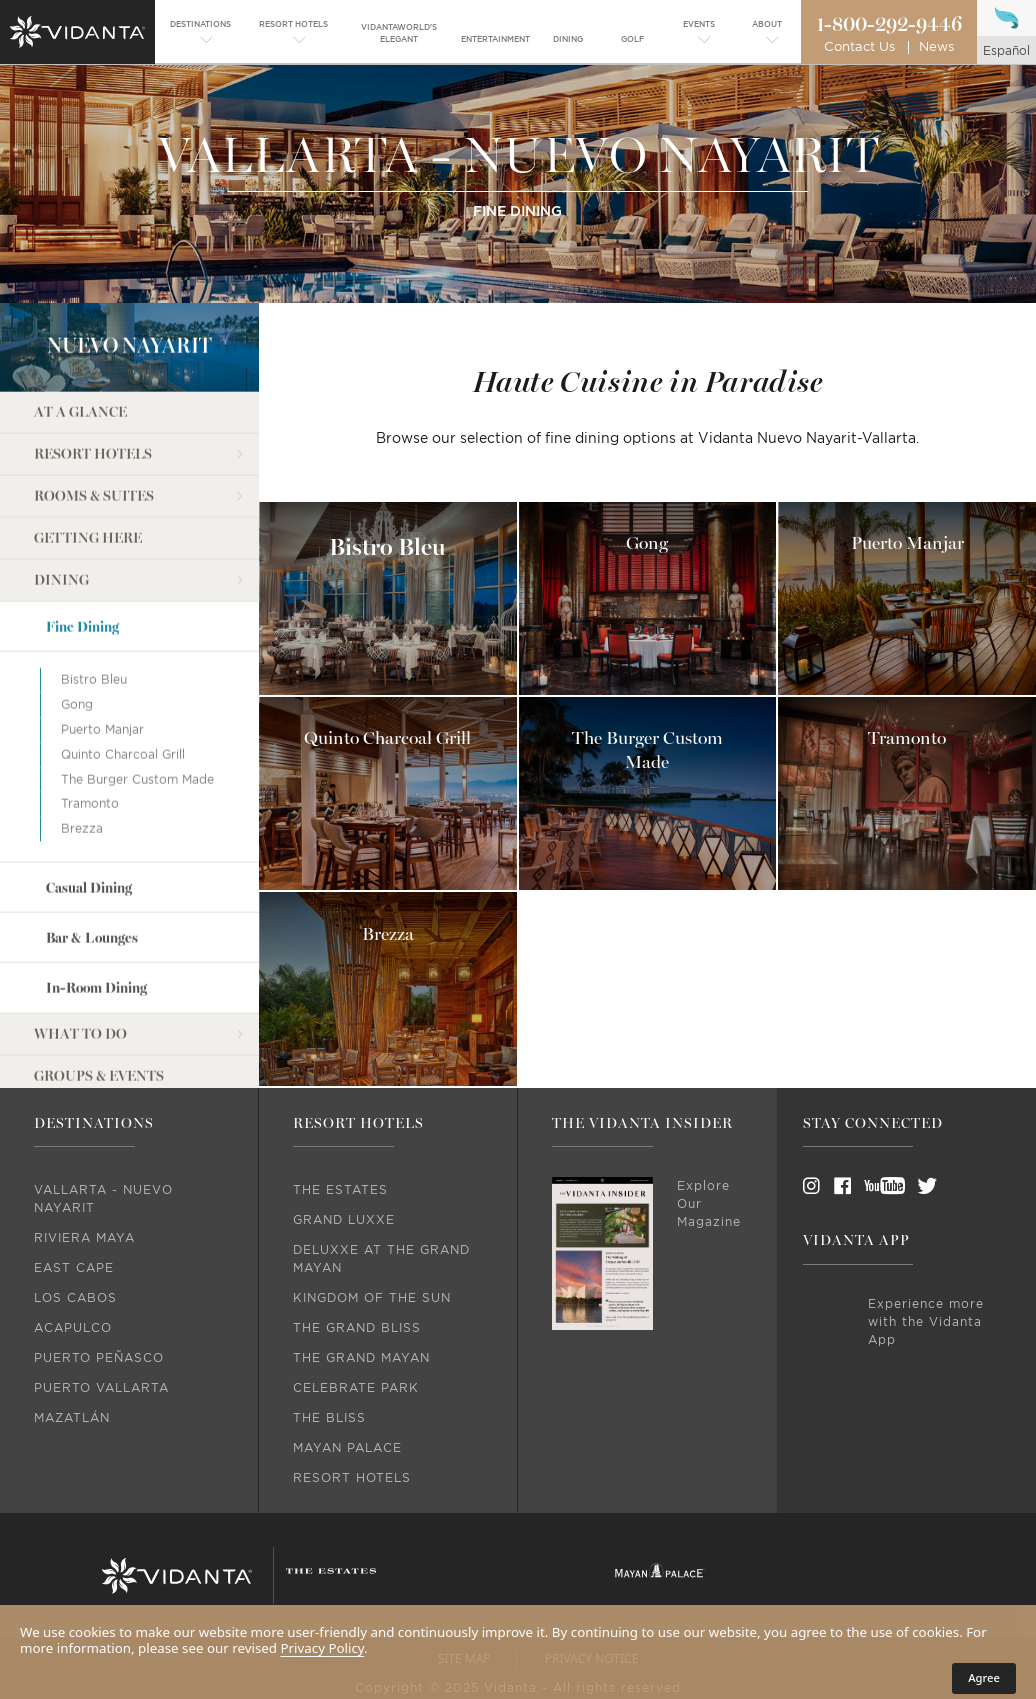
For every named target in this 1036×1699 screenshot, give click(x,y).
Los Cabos (75, 1298)
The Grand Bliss (357, 1328)
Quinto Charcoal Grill (123, 666)
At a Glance (80, 323)
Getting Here (88, 449)
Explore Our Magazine (709, 1204)
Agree (984, 1677)
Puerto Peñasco (99, 1358)
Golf (53, 1071)
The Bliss (329, 1418)
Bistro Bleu (94, 591)
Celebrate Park (356, 1388)
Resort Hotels (93, 365)
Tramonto (90, 716)
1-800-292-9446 (889, 25)
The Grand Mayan (361, 1358)
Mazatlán (72, 1418)
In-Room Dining (96, 900)
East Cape (74, 1268)
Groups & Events (99, 987)
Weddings (74, 1029)
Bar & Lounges (92, 849)
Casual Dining (89, 799)
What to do (80, 945)
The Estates (340, 1190)
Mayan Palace (347, 1448)
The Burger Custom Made (137, 691)
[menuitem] (200, 34)
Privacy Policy (323, 1648)
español (1006, 51)
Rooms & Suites (94, 407)
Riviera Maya (84, 1238)
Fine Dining (82, 538)
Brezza (82, 740)
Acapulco (73, 1328)
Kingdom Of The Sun (372, 1298)
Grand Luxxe (344, 1220)
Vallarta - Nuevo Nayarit (103, 1199)
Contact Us (859, 47)
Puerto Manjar (102, 641)
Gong (77, 616)
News (936, 47)
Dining (61, 491)
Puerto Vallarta (101, 1388)
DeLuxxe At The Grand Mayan (381, 1259)
